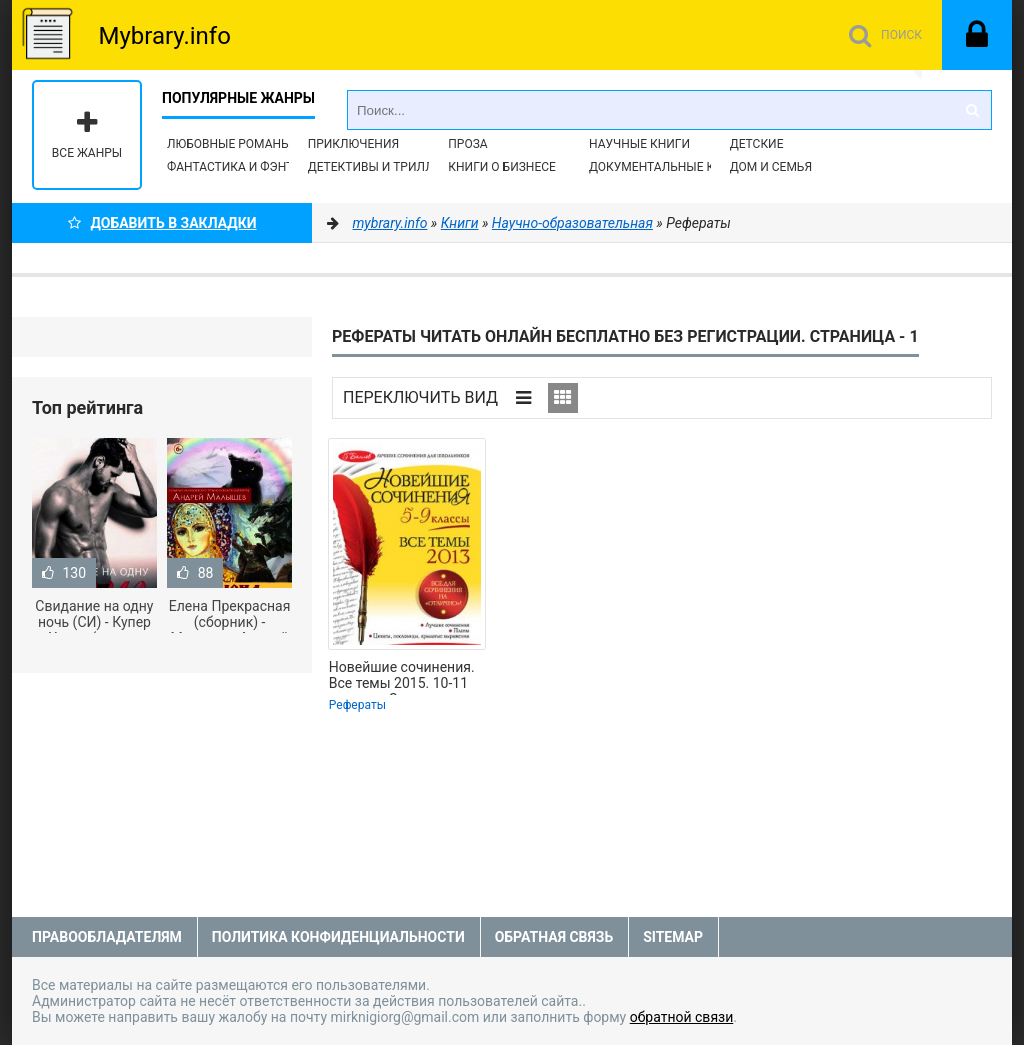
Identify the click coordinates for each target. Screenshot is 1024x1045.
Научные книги (639, 144)
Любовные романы (229, 144)
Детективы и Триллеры (383, 167)
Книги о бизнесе (502, 167)
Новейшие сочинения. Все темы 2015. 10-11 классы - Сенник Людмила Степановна (402, 677)
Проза (467, 144)
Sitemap (673, 937)
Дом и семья (771, 167)
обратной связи (682, 1017)
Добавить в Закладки (162, 223)
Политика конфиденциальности (338, 937)
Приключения (353, 144)
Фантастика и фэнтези (241, 167)
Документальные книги (668, 167)
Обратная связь (554, 937)
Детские (757, 144)
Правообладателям (107, 937)
